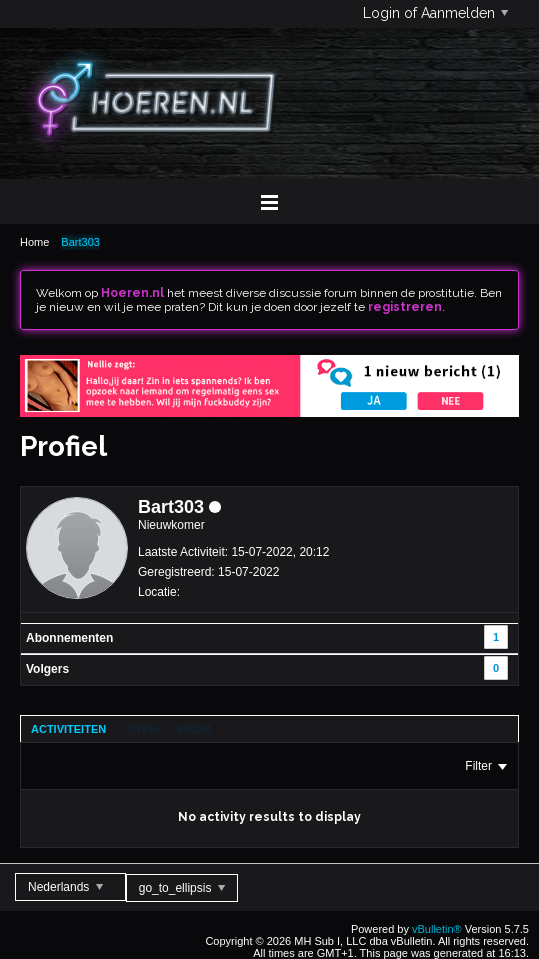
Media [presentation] (194, 729)
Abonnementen (69, 638)
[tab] (68, 729)
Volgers (47, 669)
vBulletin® (437, 929)
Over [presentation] (141, 729)
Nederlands (65, 887)
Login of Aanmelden (435, 13)
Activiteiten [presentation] (68, 729)
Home (34, 242)
